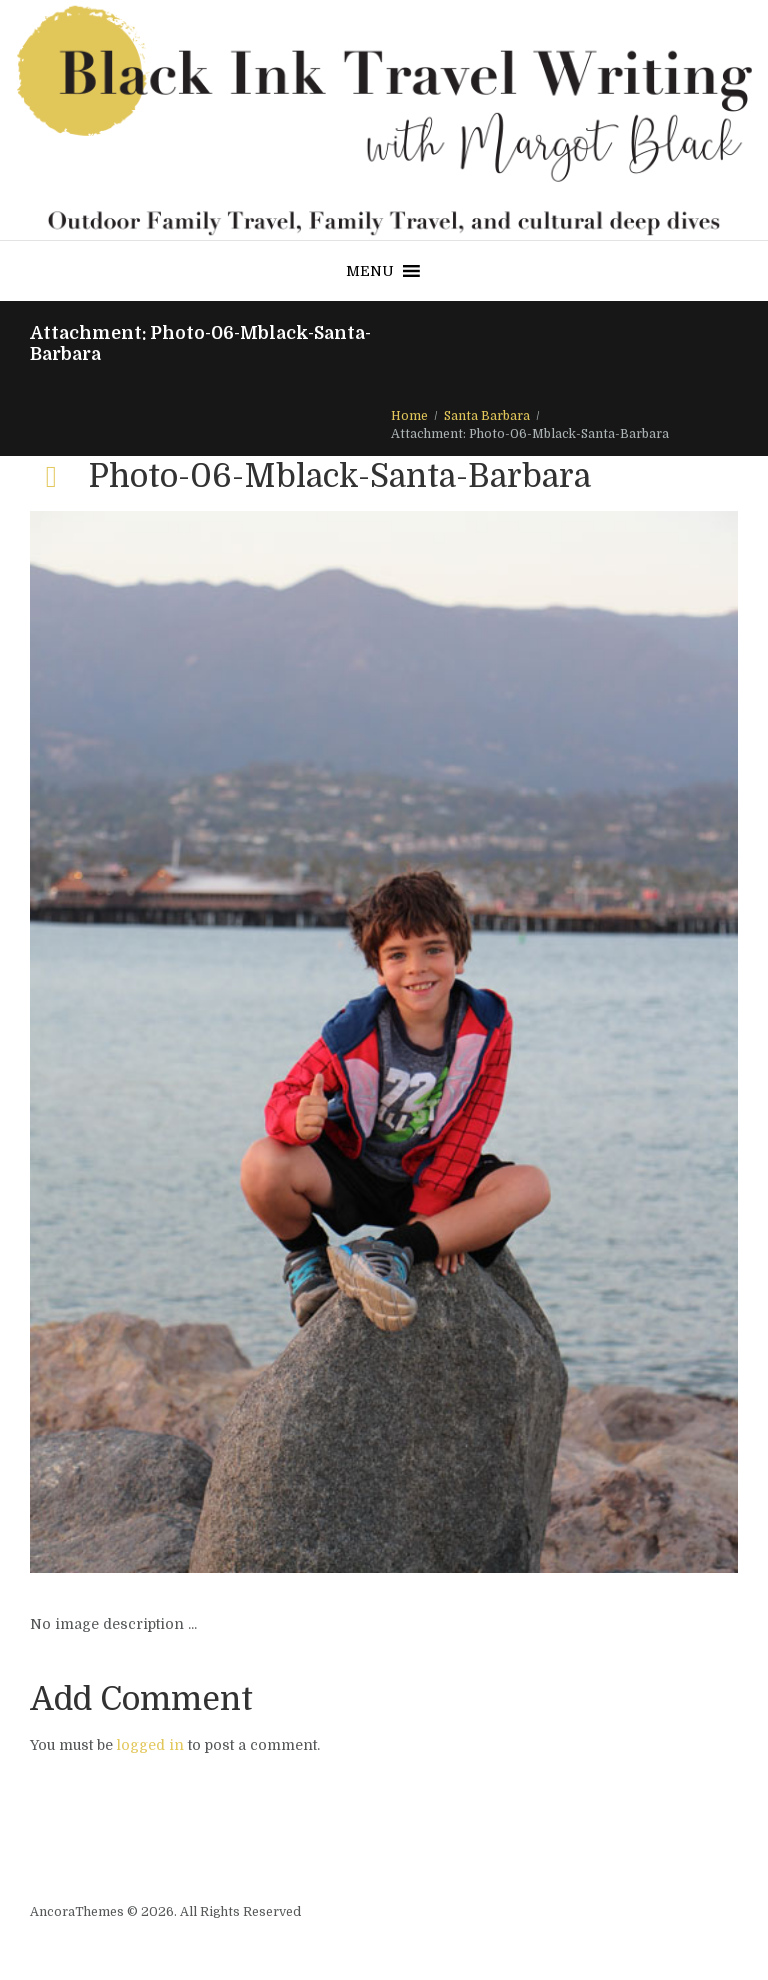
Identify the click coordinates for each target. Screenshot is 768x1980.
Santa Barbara (487, 416)
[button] (370, 271)
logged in (150, 1745)
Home (409, 416)
